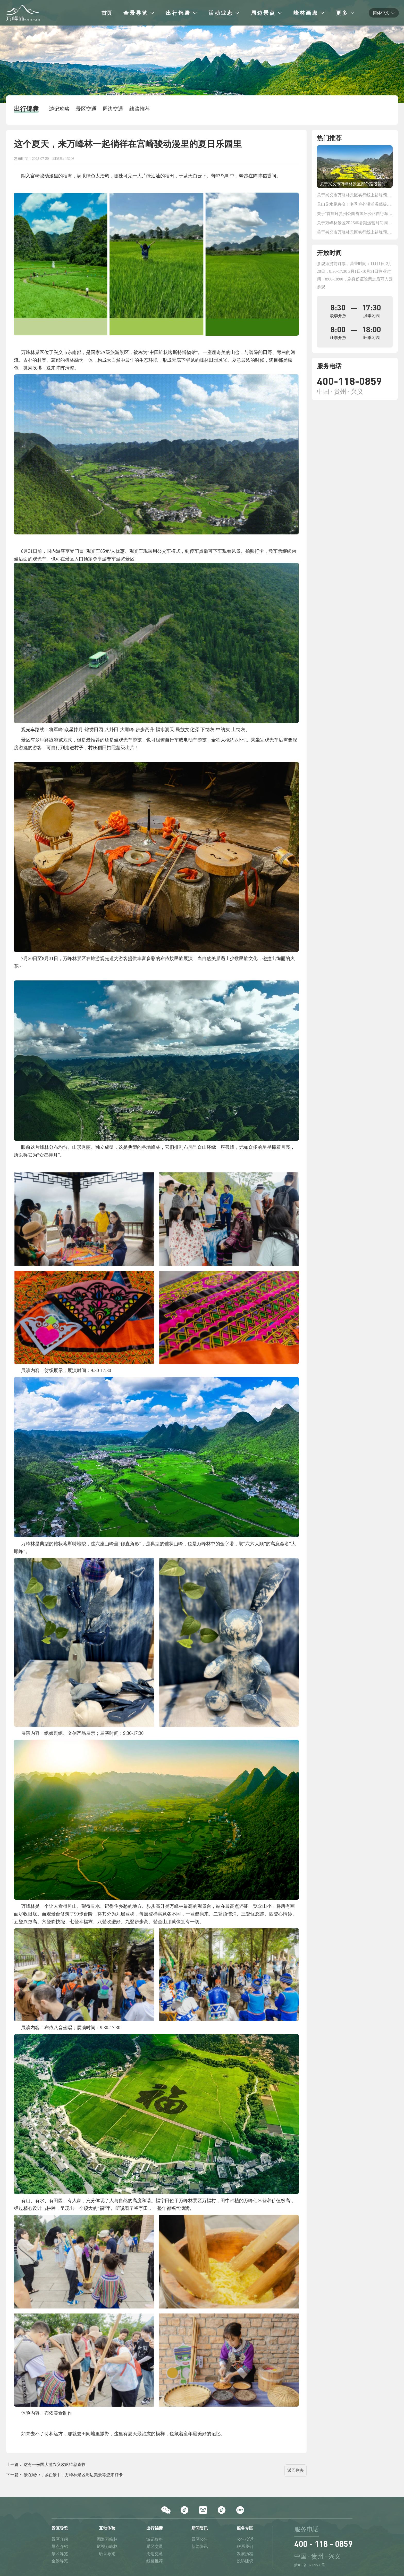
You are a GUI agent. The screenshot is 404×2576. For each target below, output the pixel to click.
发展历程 (245, 2554)
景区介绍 (60, 2539)
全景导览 (60, 2561)
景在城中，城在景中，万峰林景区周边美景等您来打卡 (73, 2475)
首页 (107, 12)
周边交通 (154, 2554)
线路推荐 (154, 2561)
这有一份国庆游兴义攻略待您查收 (55, 2464)
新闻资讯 (199, 2546)
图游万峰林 (107, 2539)
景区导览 (60, 2554)
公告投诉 (245, 2539)
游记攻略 (154, 2539)
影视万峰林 (107, 2546)
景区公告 (199, 2539)
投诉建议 (245, 2561)
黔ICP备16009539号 (309, 2565)
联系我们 (245, 2546)
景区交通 (154, 2546)
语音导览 (107, 2554)
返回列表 (295, 2470)
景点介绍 (60, 2546)
